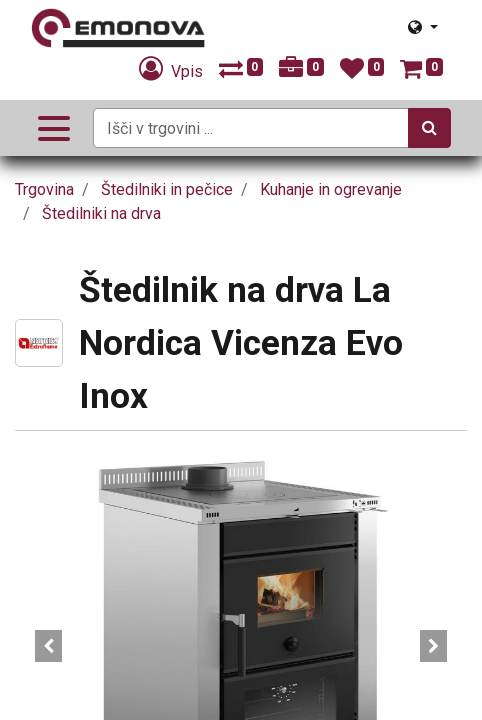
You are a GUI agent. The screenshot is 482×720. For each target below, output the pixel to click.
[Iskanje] (429, 128)
